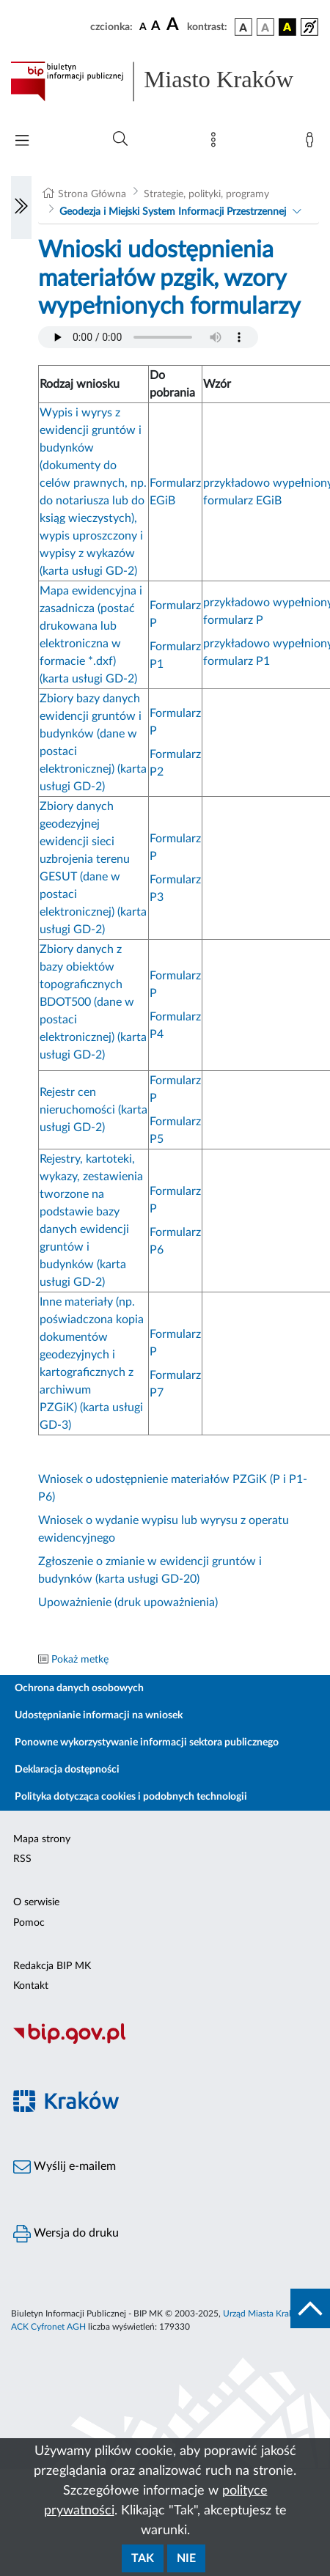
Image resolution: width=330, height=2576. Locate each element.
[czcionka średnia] (156, 27)
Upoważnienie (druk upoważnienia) (128, 1602)
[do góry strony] (310, 2308)
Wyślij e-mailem (64, 2167)
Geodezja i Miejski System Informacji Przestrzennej (172, 212)
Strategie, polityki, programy (206, 194)
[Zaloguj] (312, 143)
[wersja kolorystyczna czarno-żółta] (287, 27)
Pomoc (29, 1923)
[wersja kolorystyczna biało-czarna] (265, 27)
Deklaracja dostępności (67, 1769)
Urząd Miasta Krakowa (266, 2313)
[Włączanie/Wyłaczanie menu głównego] (22, 142)
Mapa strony (41, 1839)
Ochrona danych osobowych (79, 1688)
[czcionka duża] (174, 25)
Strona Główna (92, 194)
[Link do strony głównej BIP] (165, 81)
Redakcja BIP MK (52, 1966)
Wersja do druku (66, 2233)
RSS (22, 1859)
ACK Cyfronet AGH (48, 2326)
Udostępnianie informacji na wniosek (99, 1715)
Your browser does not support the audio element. (148, 337)
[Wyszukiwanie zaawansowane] (120, 139)
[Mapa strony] (216, 143)
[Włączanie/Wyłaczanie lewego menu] (21, 207)
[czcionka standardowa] (143, 26)
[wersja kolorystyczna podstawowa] (243, 27)
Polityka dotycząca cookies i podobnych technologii (131, 1797)
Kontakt (30, 1986)
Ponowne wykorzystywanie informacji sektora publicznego (147, 1742)
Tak (142, 2558)
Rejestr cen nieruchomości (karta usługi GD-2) (93, 1109)
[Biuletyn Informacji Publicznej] (165, 2042)
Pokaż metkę (80, 1660)
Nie (186, 2558)
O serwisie (36, 1902)
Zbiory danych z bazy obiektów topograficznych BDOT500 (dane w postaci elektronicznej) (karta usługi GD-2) (93, 1002)
